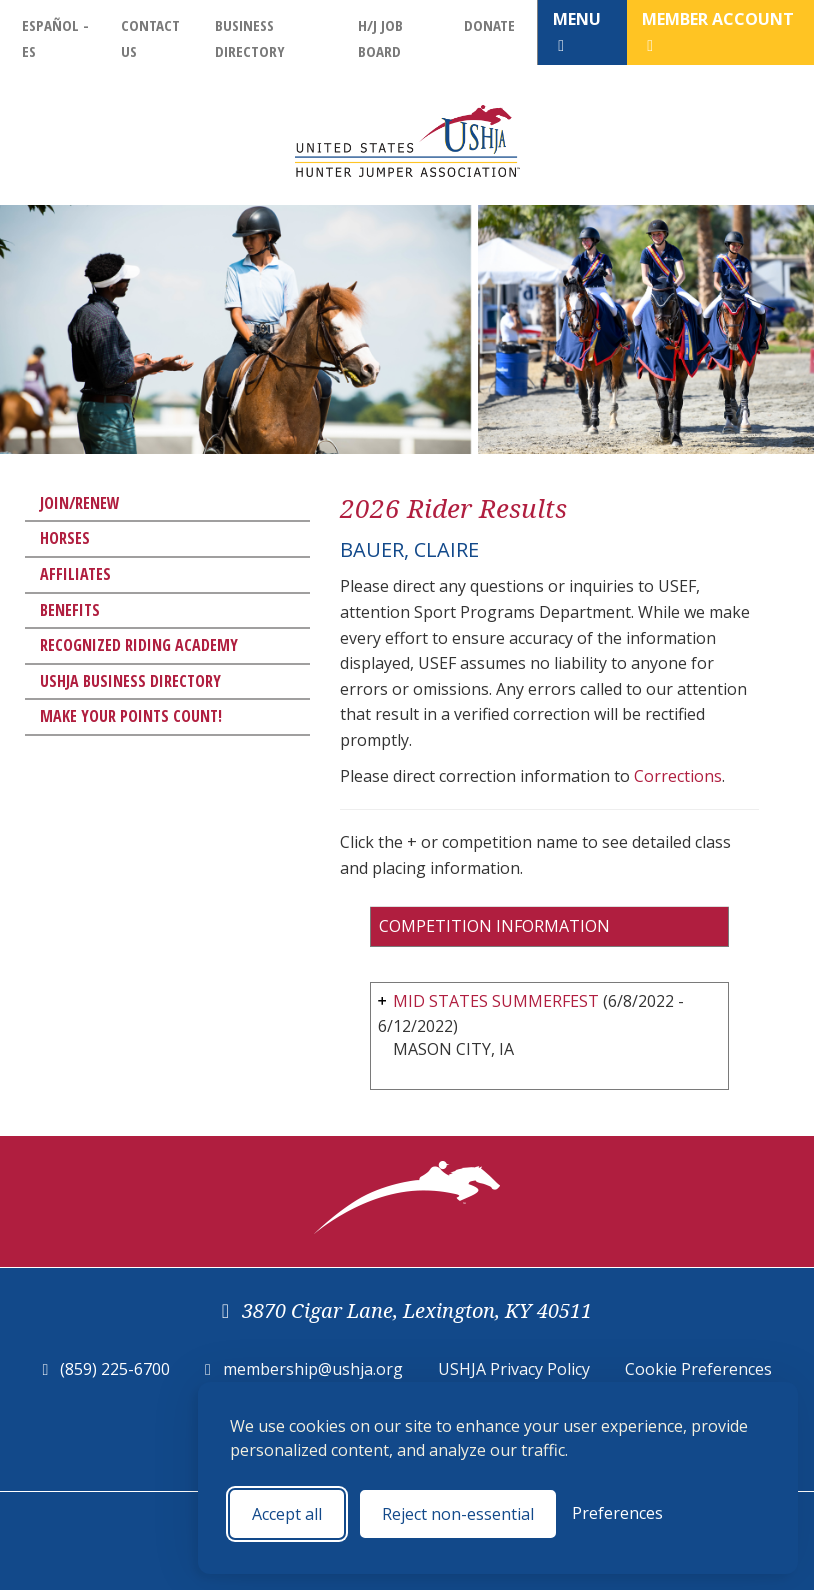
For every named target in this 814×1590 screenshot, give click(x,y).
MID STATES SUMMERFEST (496, 1001)
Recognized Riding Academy (139, 645)
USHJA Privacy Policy (514, 1369)
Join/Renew (80, 503)
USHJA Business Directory (130, 681)
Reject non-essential (458, 1514)
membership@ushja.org (313, 1369)
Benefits (70, 610)
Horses (65, 538)
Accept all (287, 1514)
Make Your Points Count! (131, 716)
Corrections (678, 776)
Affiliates (75, 574)
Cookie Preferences (698, 1369)
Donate (489, 25)
